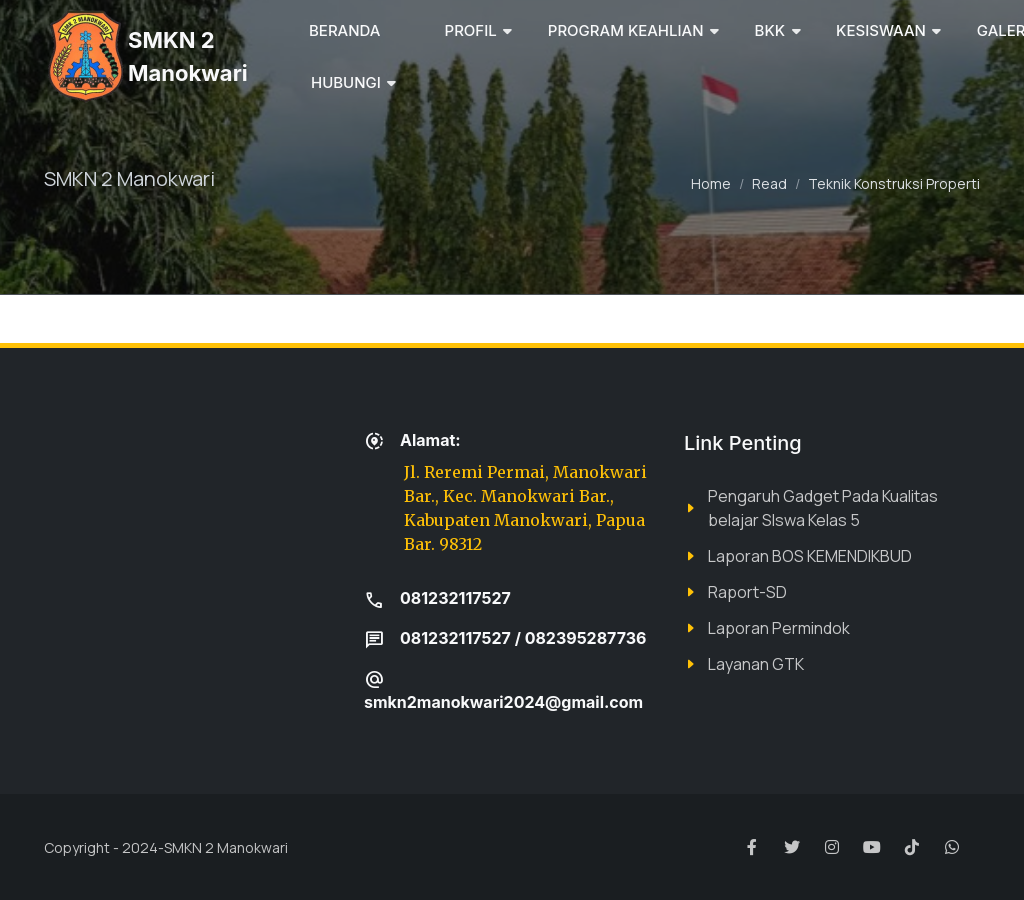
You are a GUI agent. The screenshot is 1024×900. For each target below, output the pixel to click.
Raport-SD (747, 592)
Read (769, 183)
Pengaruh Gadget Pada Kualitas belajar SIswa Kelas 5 (823, 508)
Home (711, 183)
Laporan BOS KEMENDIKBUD (810, 556)
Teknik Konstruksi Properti (894, 183)
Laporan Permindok (779, 628)
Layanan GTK (756, 664)
